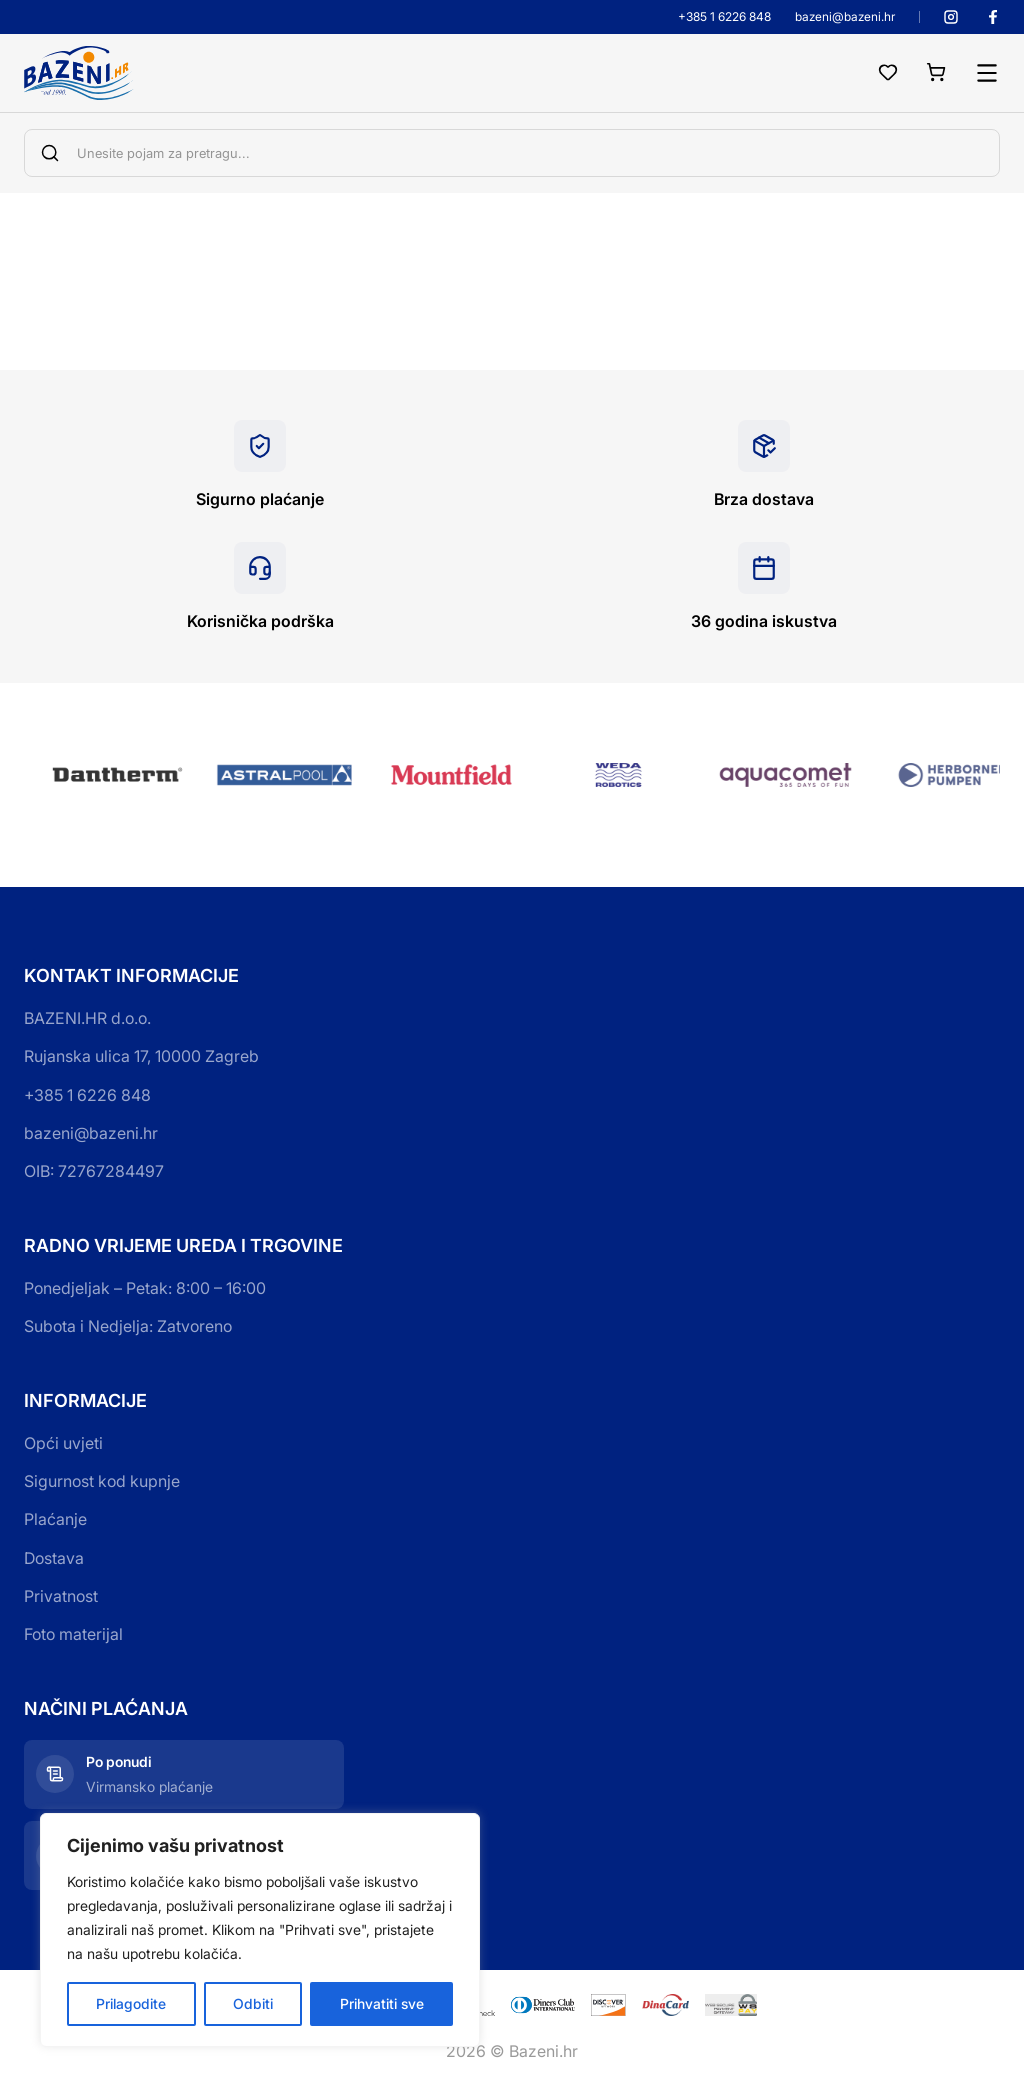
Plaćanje (55, 1519)
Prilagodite (131, 2003)
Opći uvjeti (63, 1443)
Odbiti (253, 2003)
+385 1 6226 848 (724, 17)
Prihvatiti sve (382, 2003)
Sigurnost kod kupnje (102, 1481)
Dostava (54, 1558)
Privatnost (61, 1596)
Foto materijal (73, 1634)
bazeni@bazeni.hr (845, 17)
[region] (260, 1930)
